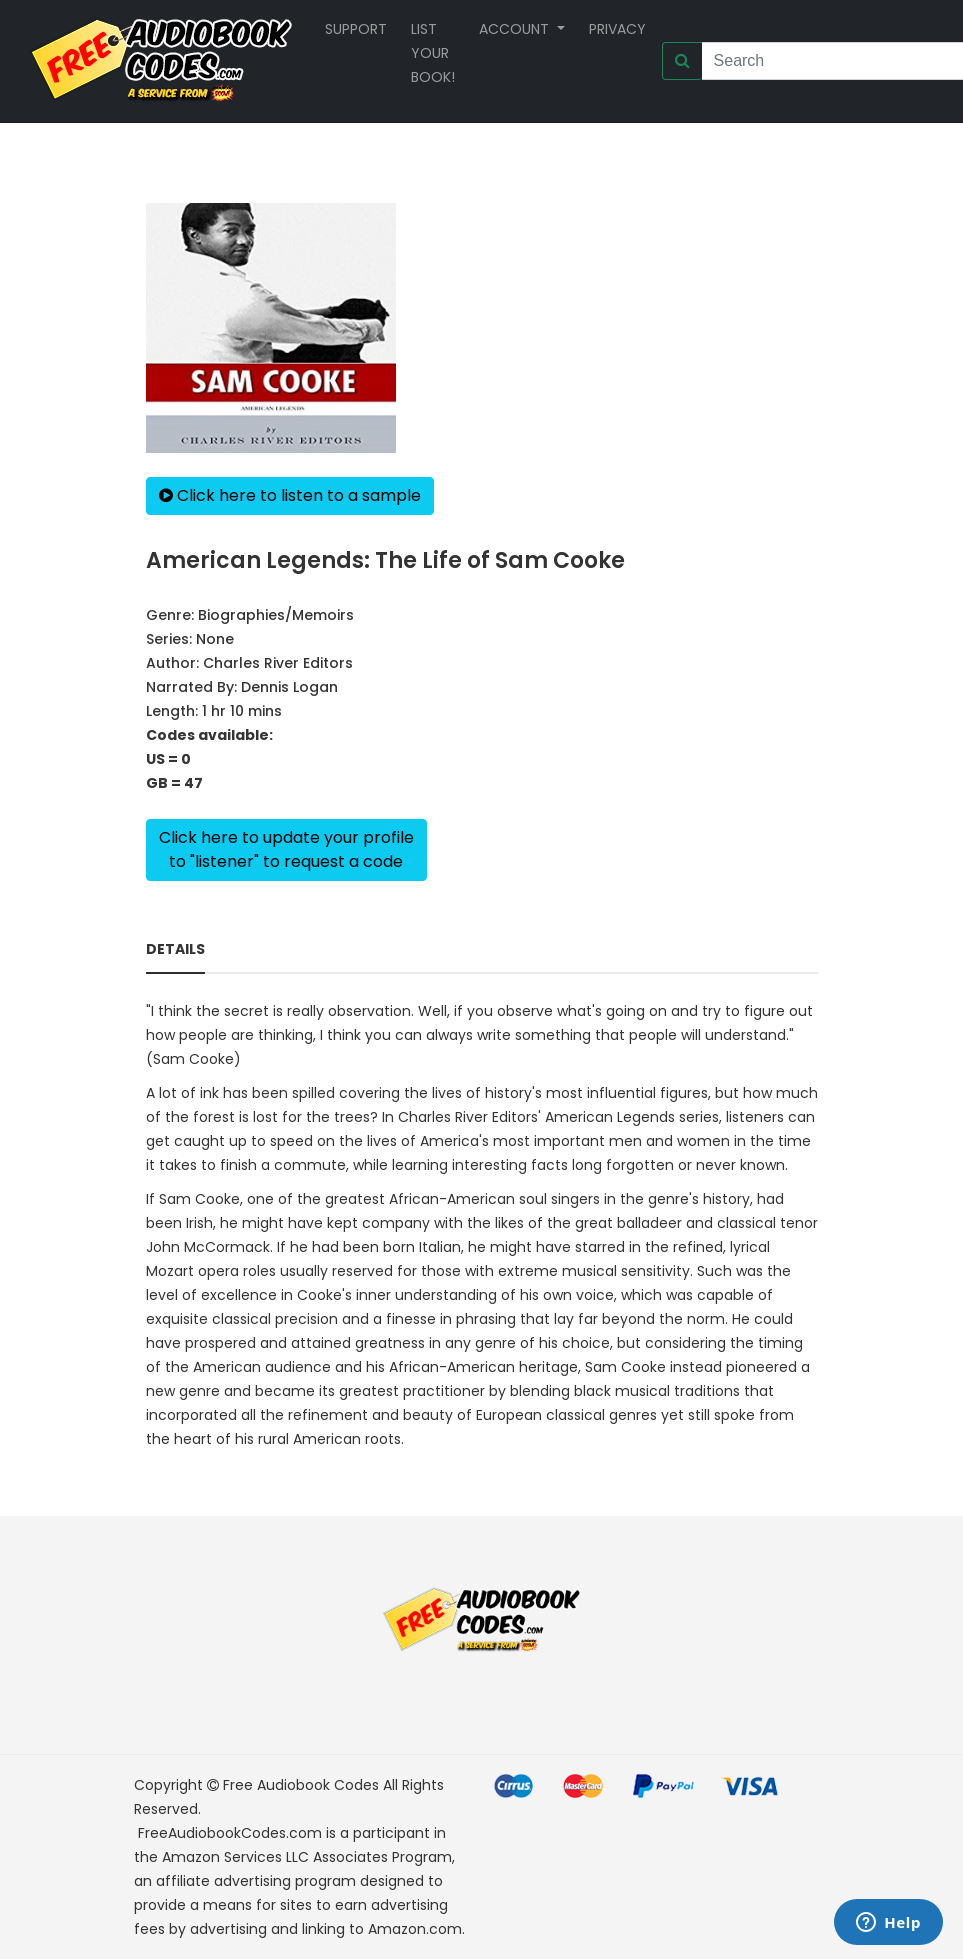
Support (356, 29)
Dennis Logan (289, 687)
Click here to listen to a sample (290, 495)
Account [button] (516, 29)
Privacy (617, 29)
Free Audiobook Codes (301, 1785)
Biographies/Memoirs (276, 615)
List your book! (433, 53)
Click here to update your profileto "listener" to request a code (286, 849)
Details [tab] (175, 949)
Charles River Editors (278, 663)
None (215, 639)
